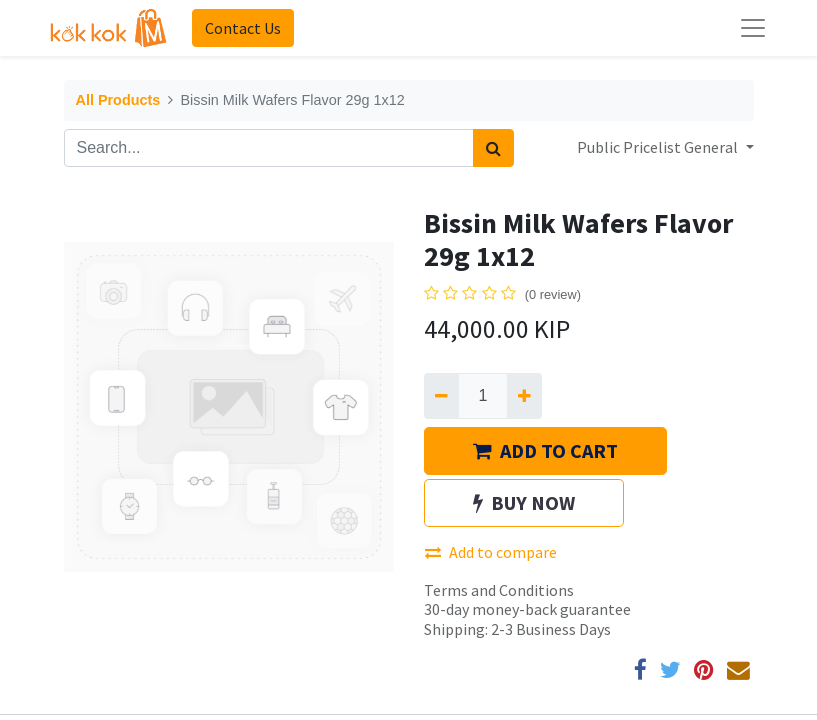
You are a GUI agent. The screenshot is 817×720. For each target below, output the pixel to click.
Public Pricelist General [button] (659, 147)
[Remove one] (441, 396)
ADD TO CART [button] (545, 450)
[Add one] (524, 396)
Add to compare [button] (491, 552)
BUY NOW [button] (524, 502)
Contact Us (243, 28)
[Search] (493, 148)
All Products (118, 100)
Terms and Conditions (499, 590)
